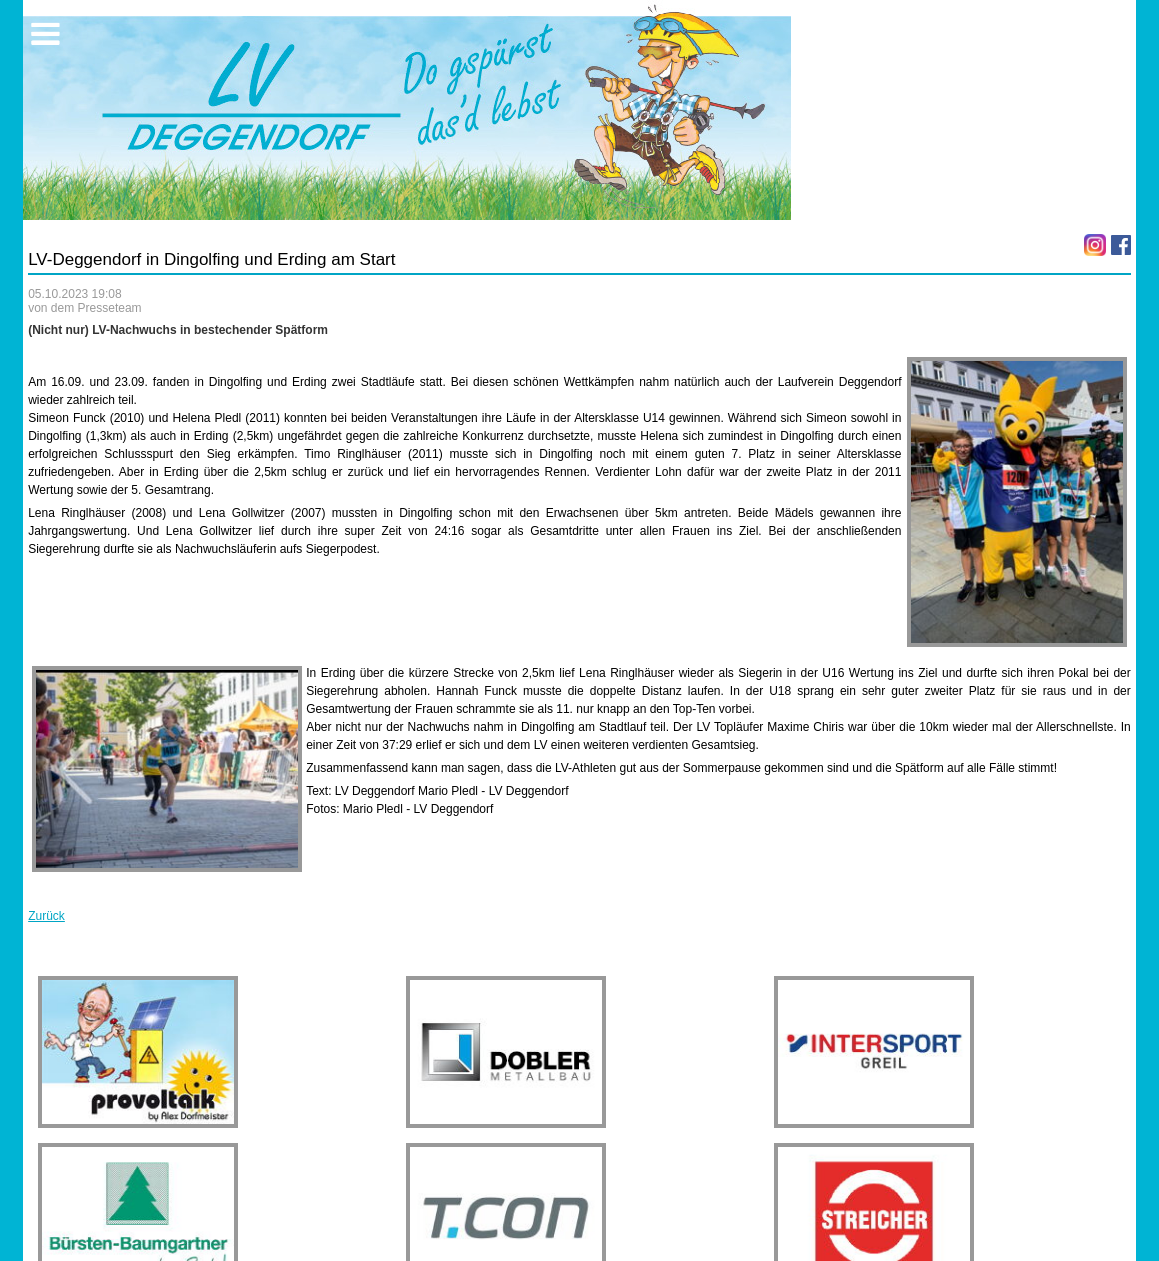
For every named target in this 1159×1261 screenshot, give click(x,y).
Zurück (46, 916)
